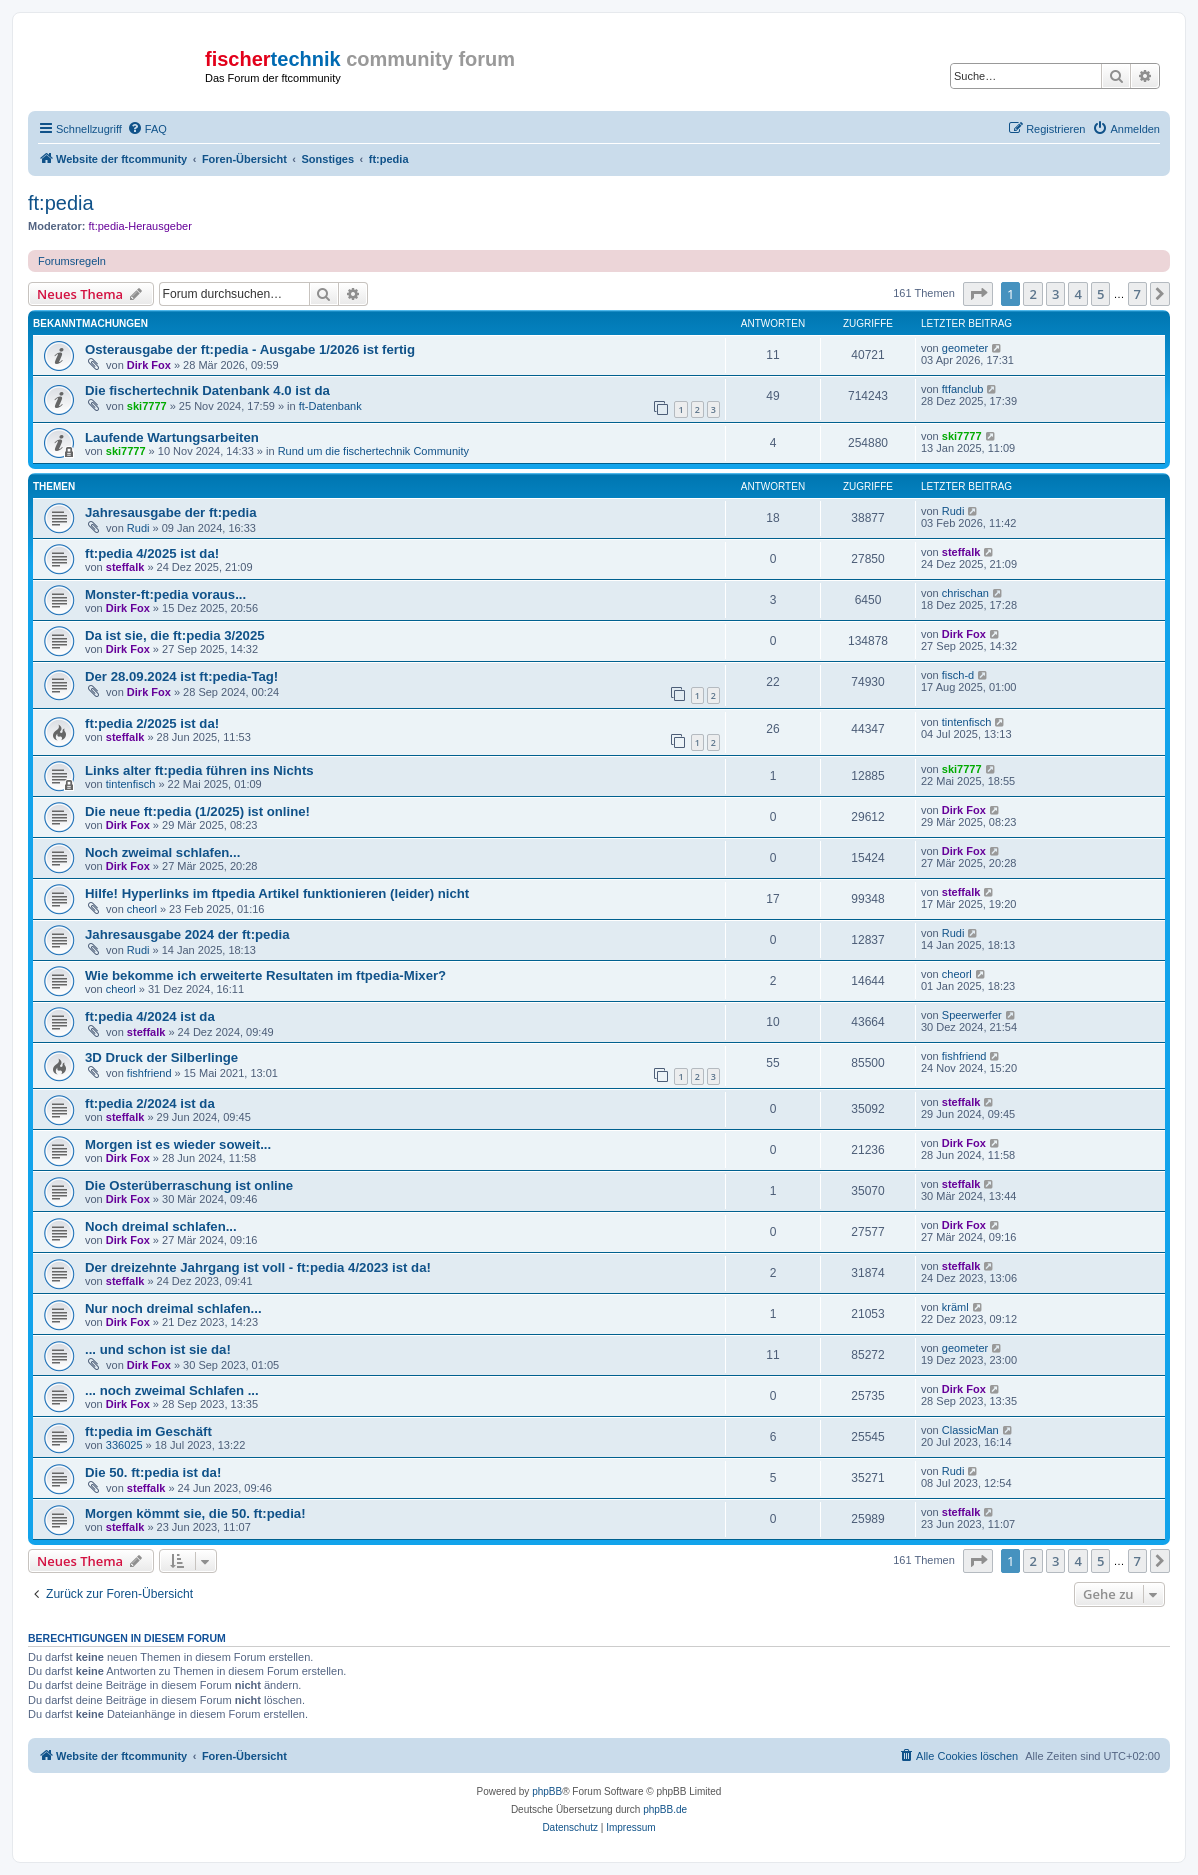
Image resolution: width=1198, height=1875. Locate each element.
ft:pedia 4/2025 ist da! (152, 553)
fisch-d (958, 675)
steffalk (125, 567)
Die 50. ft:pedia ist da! (153, 1472)
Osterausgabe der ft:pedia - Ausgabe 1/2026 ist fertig (250, 349)
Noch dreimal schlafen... (161, 1226)
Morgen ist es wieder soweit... (178, 1144)
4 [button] (1077, 294)
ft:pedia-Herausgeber (140, 226)
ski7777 (147, 406)
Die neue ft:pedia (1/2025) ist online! (197, 811)
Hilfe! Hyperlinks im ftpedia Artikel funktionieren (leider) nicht (277, 893)
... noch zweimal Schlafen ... (172, 1390)
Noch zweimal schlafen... (162, 852)
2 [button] (1032, 294)
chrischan (965, 593)
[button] (978, 294)
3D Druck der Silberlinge (161, 1057)
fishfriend (149, 1073)
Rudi (138, 528)
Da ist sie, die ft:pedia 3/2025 (175, 635)
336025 (124, 1445)
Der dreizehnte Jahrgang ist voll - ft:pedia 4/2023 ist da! (258, 1267)
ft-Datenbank (330, 406)
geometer (965, 348)
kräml (955, 1307)
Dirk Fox (149, 365)
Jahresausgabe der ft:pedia (171, 512)
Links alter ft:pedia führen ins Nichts (199, 770)
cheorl (142, 909)
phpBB (547, 1791)
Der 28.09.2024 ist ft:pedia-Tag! (181, 676)
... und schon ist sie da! (158, 1349)
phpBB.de (665, 1809)
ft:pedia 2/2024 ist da (150, 1103)
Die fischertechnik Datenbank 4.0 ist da (207, 390)
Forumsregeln (72, 261)
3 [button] (1055, 294)
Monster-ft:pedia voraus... (165, 594)
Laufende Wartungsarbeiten (172, 437)
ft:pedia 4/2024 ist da (150, 1016)
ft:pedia (61, 203)
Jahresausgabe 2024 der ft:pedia (187, 934)
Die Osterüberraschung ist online (189, 1185)
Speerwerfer (972, 1015)
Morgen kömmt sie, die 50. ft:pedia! (195, 1513)
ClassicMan (970, 1430)
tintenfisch (967, 722)
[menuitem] (147, 129)
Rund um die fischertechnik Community (373, 451)
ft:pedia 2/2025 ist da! (152, 723)
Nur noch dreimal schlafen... (173, 1308)
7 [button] (1137, 294)
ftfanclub (963, 389)
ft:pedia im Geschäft (148, 1431)
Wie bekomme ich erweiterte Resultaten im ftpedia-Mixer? (265, 975)
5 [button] (1100, 294)
